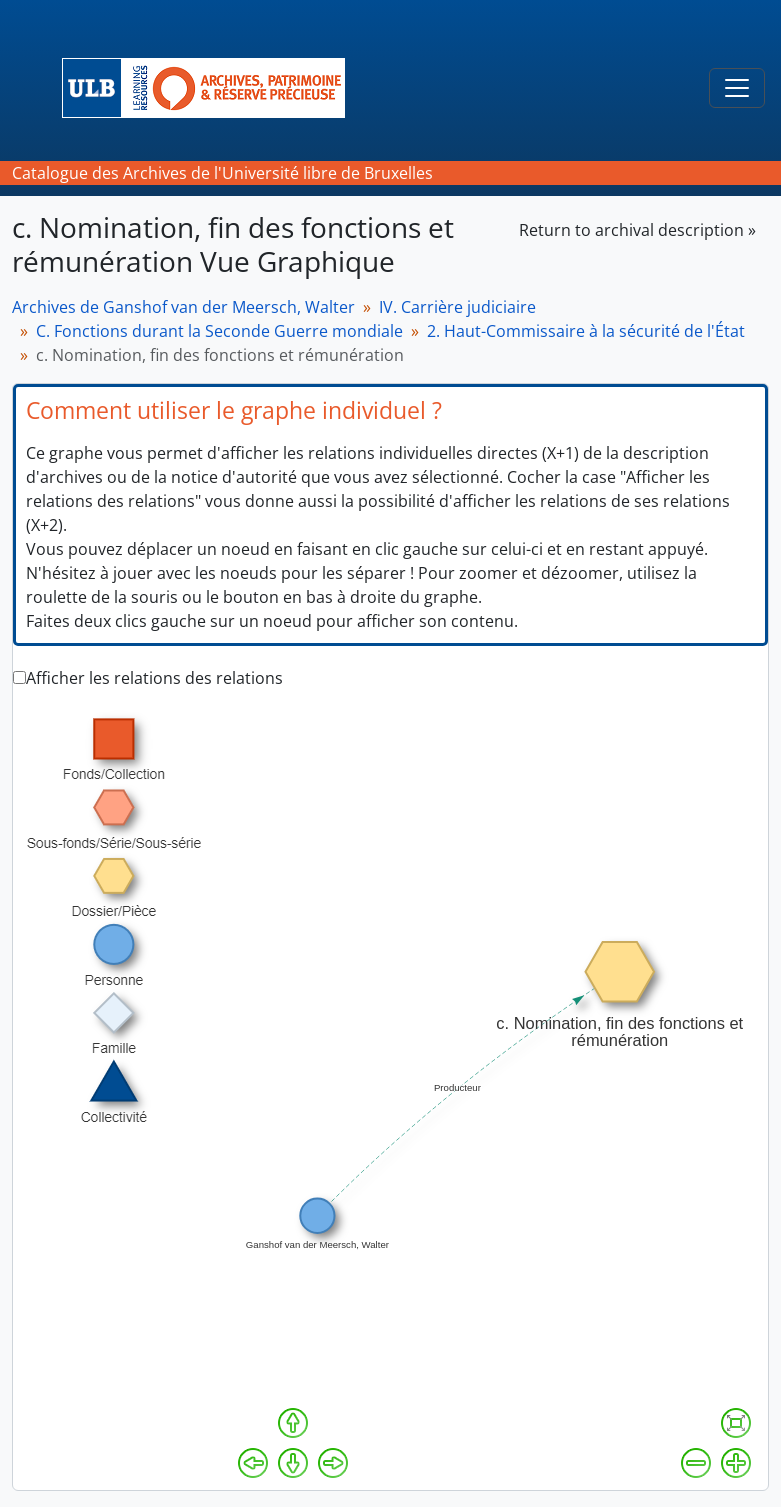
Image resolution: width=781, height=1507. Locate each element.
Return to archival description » (637, 230)
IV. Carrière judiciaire (457, 307)
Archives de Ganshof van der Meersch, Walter (183, 307)
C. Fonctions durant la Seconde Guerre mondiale (219, 331)
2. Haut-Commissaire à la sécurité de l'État (586, 331)
